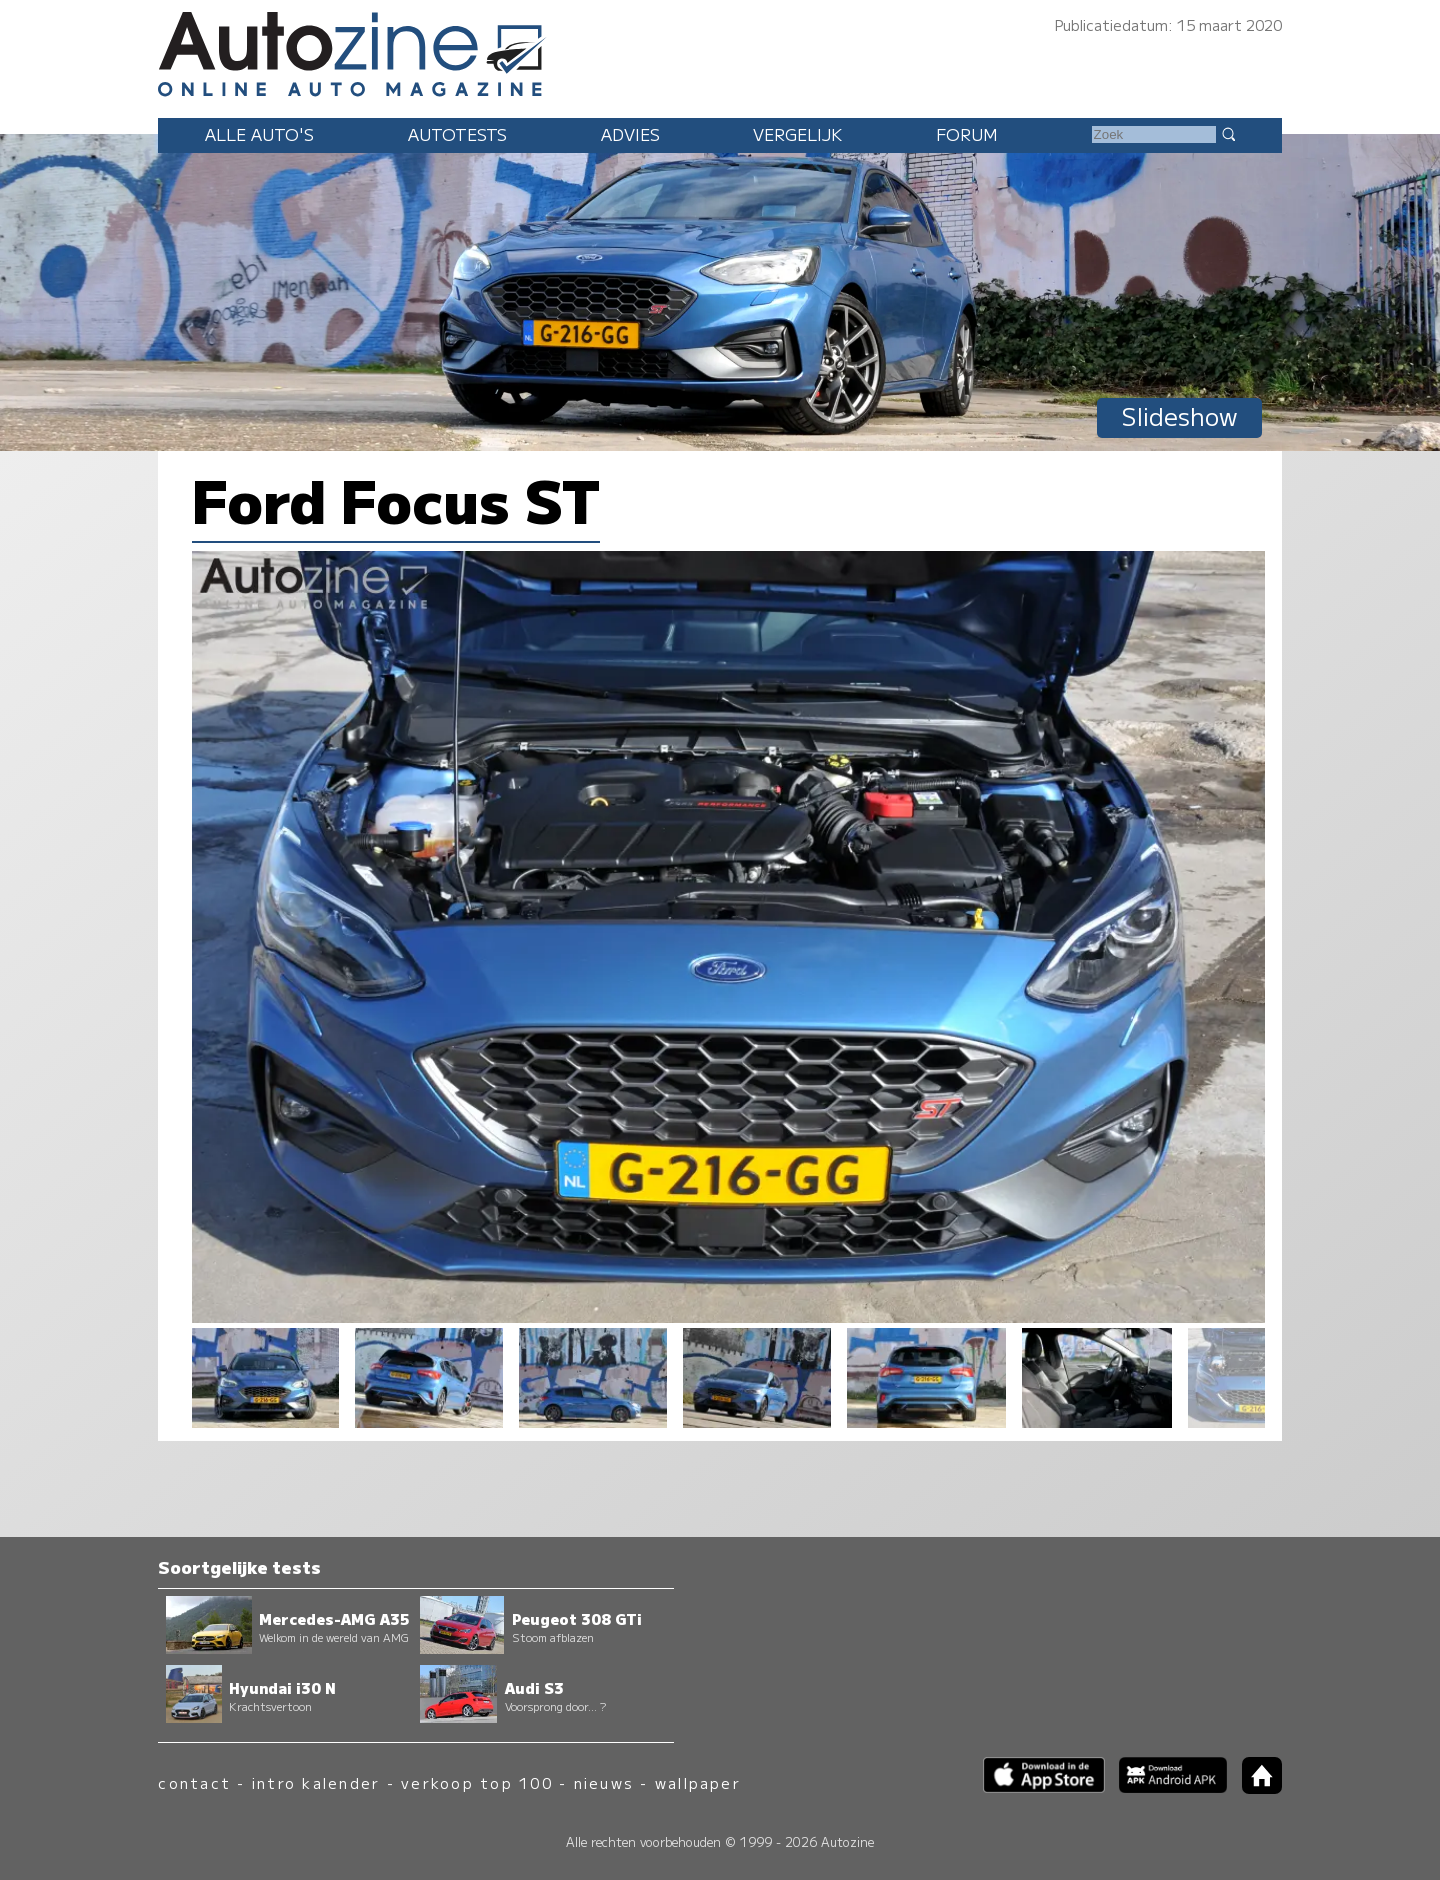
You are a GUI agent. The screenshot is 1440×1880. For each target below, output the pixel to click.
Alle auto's (259, 134)
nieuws (604, 1782)
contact (194, 1782)
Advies (630, 134)
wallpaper (698, 1782)
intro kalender (316, 1782)
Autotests (457, 134)
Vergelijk (797, 134)
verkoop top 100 (477, 1782)
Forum (967, 134)
